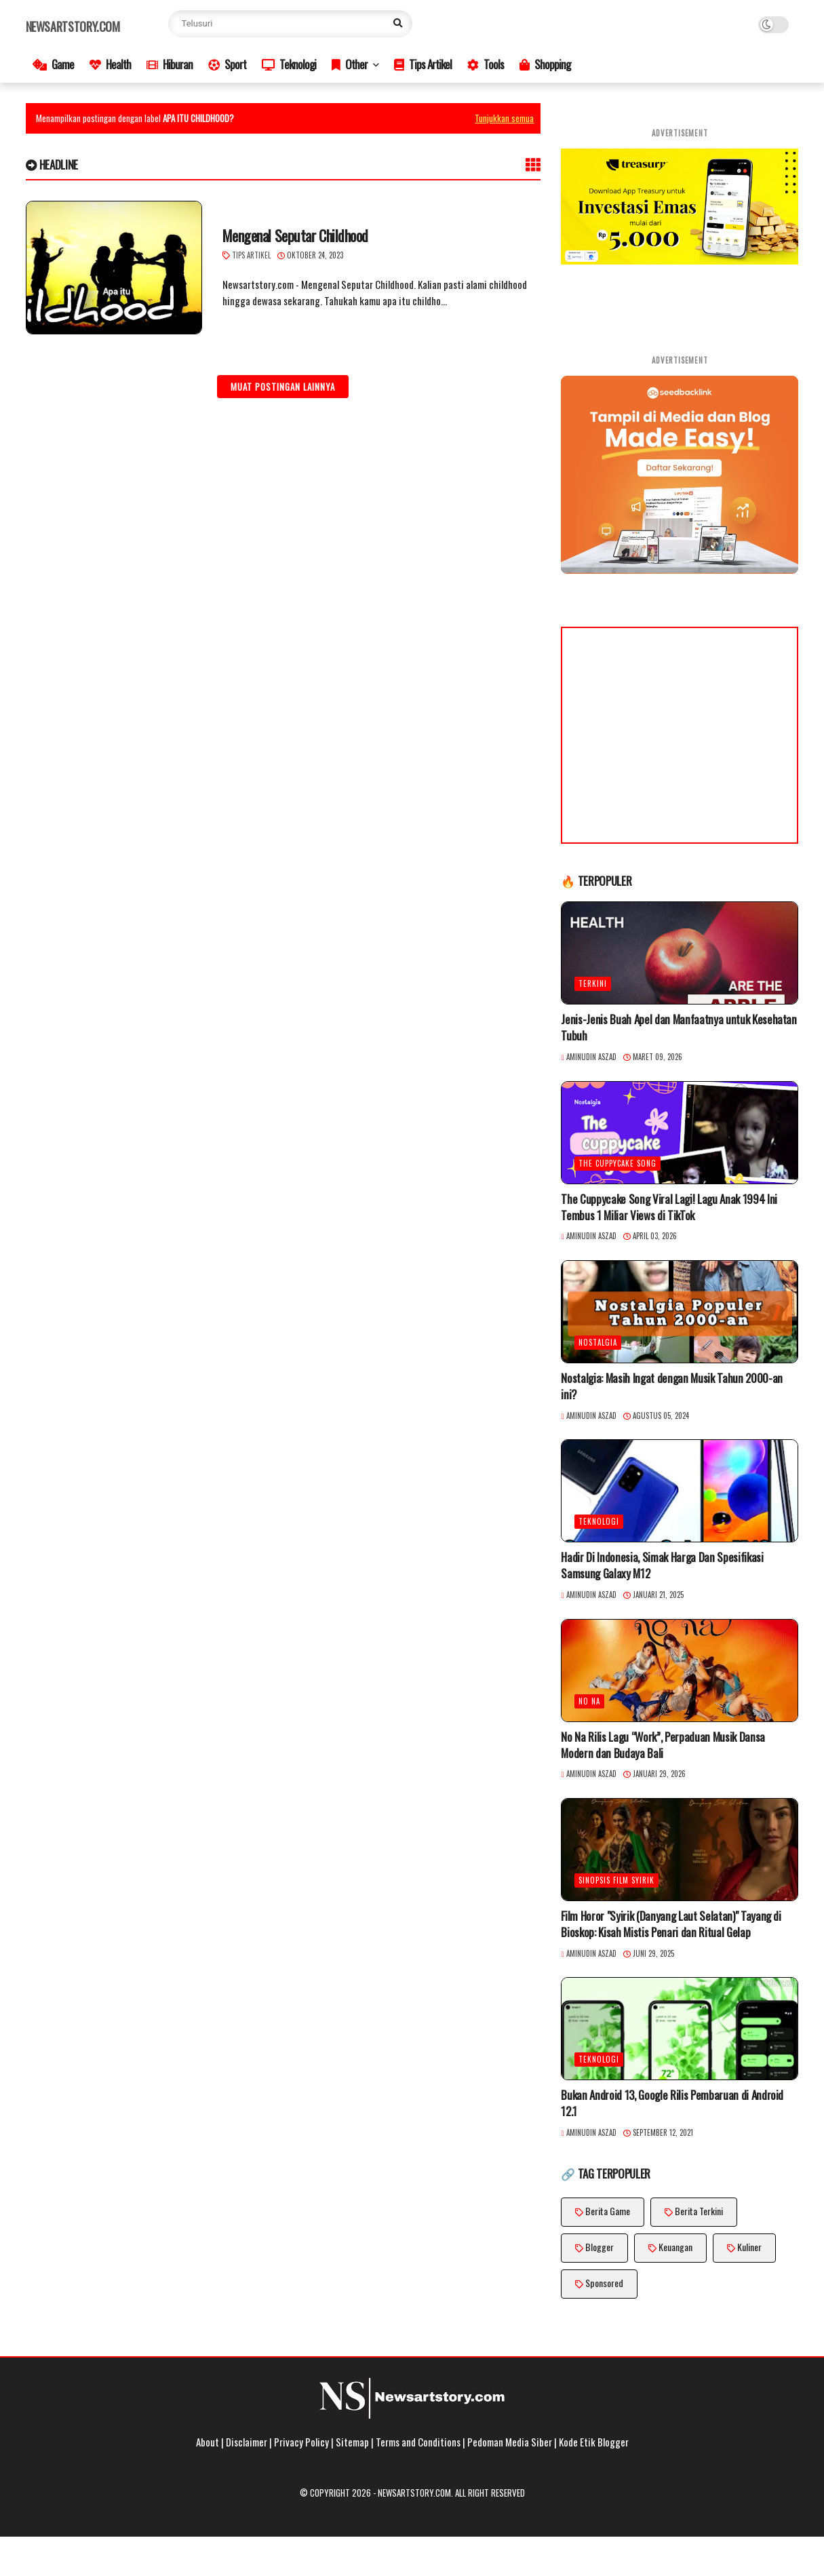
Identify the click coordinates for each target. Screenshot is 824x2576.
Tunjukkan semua (504, 118)
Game (53, 64)
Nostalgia (597, 1342)
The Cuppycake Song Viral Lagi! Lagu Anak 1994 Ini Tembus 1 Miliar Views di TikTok (669, 1207)
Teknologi (289, 64)
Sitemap (352, 2441)
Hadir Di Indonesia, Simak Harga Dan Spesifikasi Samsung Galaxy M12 (662, 1565)
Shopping (544, 64)
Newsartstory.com (73, 26)
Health (110, 64)
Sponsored (604, 2283)
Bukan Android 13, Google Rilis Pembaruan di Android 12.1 (672, 2103)
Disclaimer (246, 2441)
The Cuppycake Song (617, 1163)
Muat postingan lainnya (283, 386)
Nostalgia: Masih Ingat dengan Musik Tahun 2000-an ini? (671, 1386)
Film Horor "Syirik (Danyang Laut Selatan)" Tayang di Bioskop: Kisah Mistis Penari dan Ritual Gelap (671, 1924)
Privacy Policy (301, 2441)
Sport (227, 64)
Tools (485, 64)
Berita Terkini (699, 2211)
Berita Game (607, 2211)
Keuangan (675, 2247)
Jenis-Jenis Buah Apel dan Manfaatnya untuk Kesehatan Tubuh (678, 1027)
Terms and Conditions (418, 2441)
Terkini (592, 983)
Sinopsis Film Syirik (616, 1880)
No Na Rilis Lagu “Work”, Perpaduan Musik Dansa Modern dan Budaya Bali (662, 1745)
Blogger (599, 2247)
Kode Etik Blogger (594, 2441)
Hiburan (169, 64)
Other (350, 64)
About (207, 2441)
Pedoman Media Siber (509, 2441)
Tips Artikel (423, 64)
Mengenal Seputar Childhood (295, 236)
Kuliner (749, 2247)
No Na (589, 1701)
